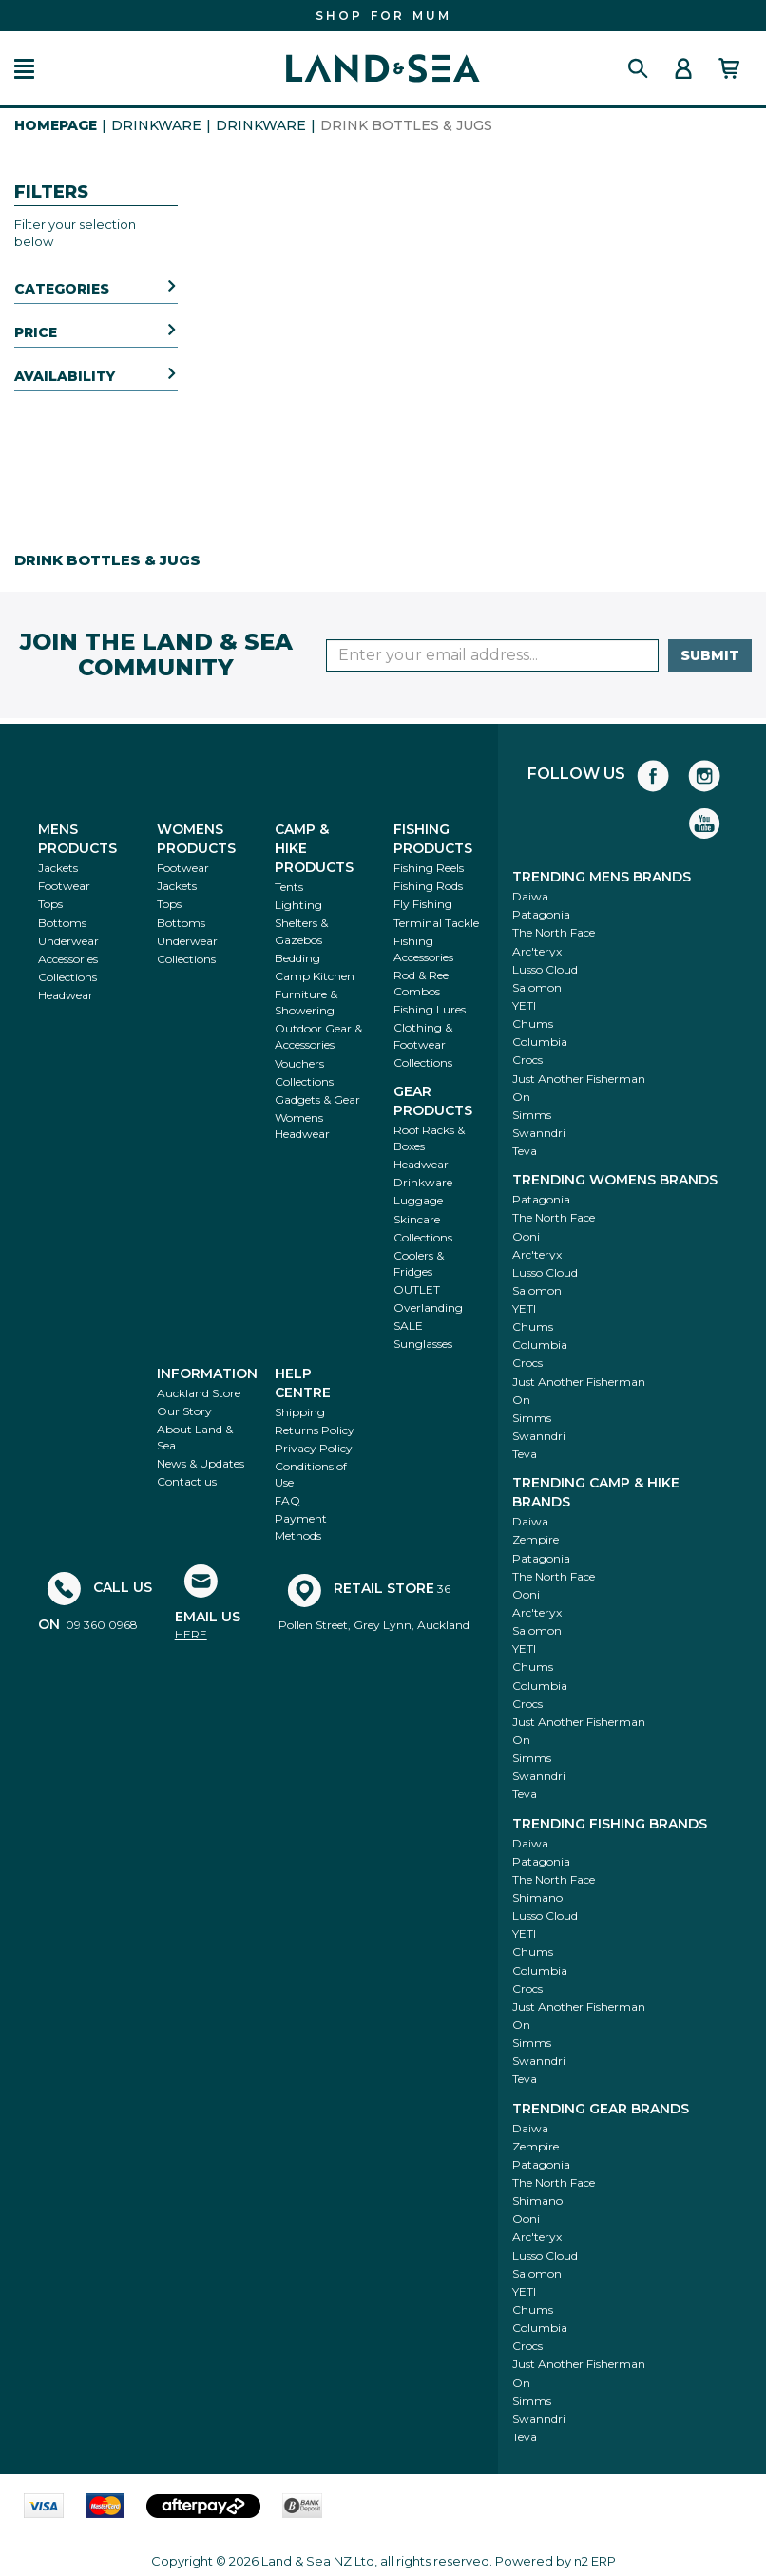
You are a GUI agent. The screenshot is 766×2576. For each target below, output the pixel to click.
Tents (289, 887)
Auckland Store (198, 1393)
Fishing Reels (428, 868)
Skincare (416, 1219)
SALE (408, 1325)
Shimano (537, 1897)
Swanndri (538, 1133)
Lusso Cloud (545, 969)
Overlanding (428, 1307)
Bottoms (62, 923)
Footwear (64, 886)
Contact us (187, 1481)
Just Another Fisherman (578, 1078)
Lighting (298, 905)
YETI (524, 1005)
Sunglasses (422, 1343)
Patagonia (541, 914)
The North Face (553, 932)
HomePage (55, 125)
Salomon (537, 987)
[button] (24, 69)
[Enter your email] (492, 655)
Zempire (535, 1539)
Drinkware (156, 125)
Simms (531, 1115)
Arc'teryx (537, 951)
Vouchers (299, 1063)
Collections (67, 977)
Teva (524, 1151)
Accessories (68, 959)
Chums (532, 1023)
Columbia (539, 1041)
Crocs (527, 1059)
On (521, 1096)
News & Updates (200, 1463)
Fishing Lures (429, 1009)
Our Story (184, 1411)
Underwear (68, 941)
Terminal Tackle (436, 923)
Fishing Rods (428, 886)
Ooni (526, 1236)
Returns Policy (314, 1430)
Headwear (65, 995)
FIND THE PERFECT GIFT (383, 16)
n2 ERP (595, 2560)
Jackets (58, 868)
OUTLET (416, 1289)
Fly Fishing (422, 904)
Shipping (300, 1412)
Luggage (418, 1200)
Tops (50, 904)
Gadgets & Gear (317, 1099)
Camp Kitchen (314, 976)
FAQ (287, 1500)
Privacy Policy (314, 1448)
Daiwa (530, 896)
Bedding (297, 958)
